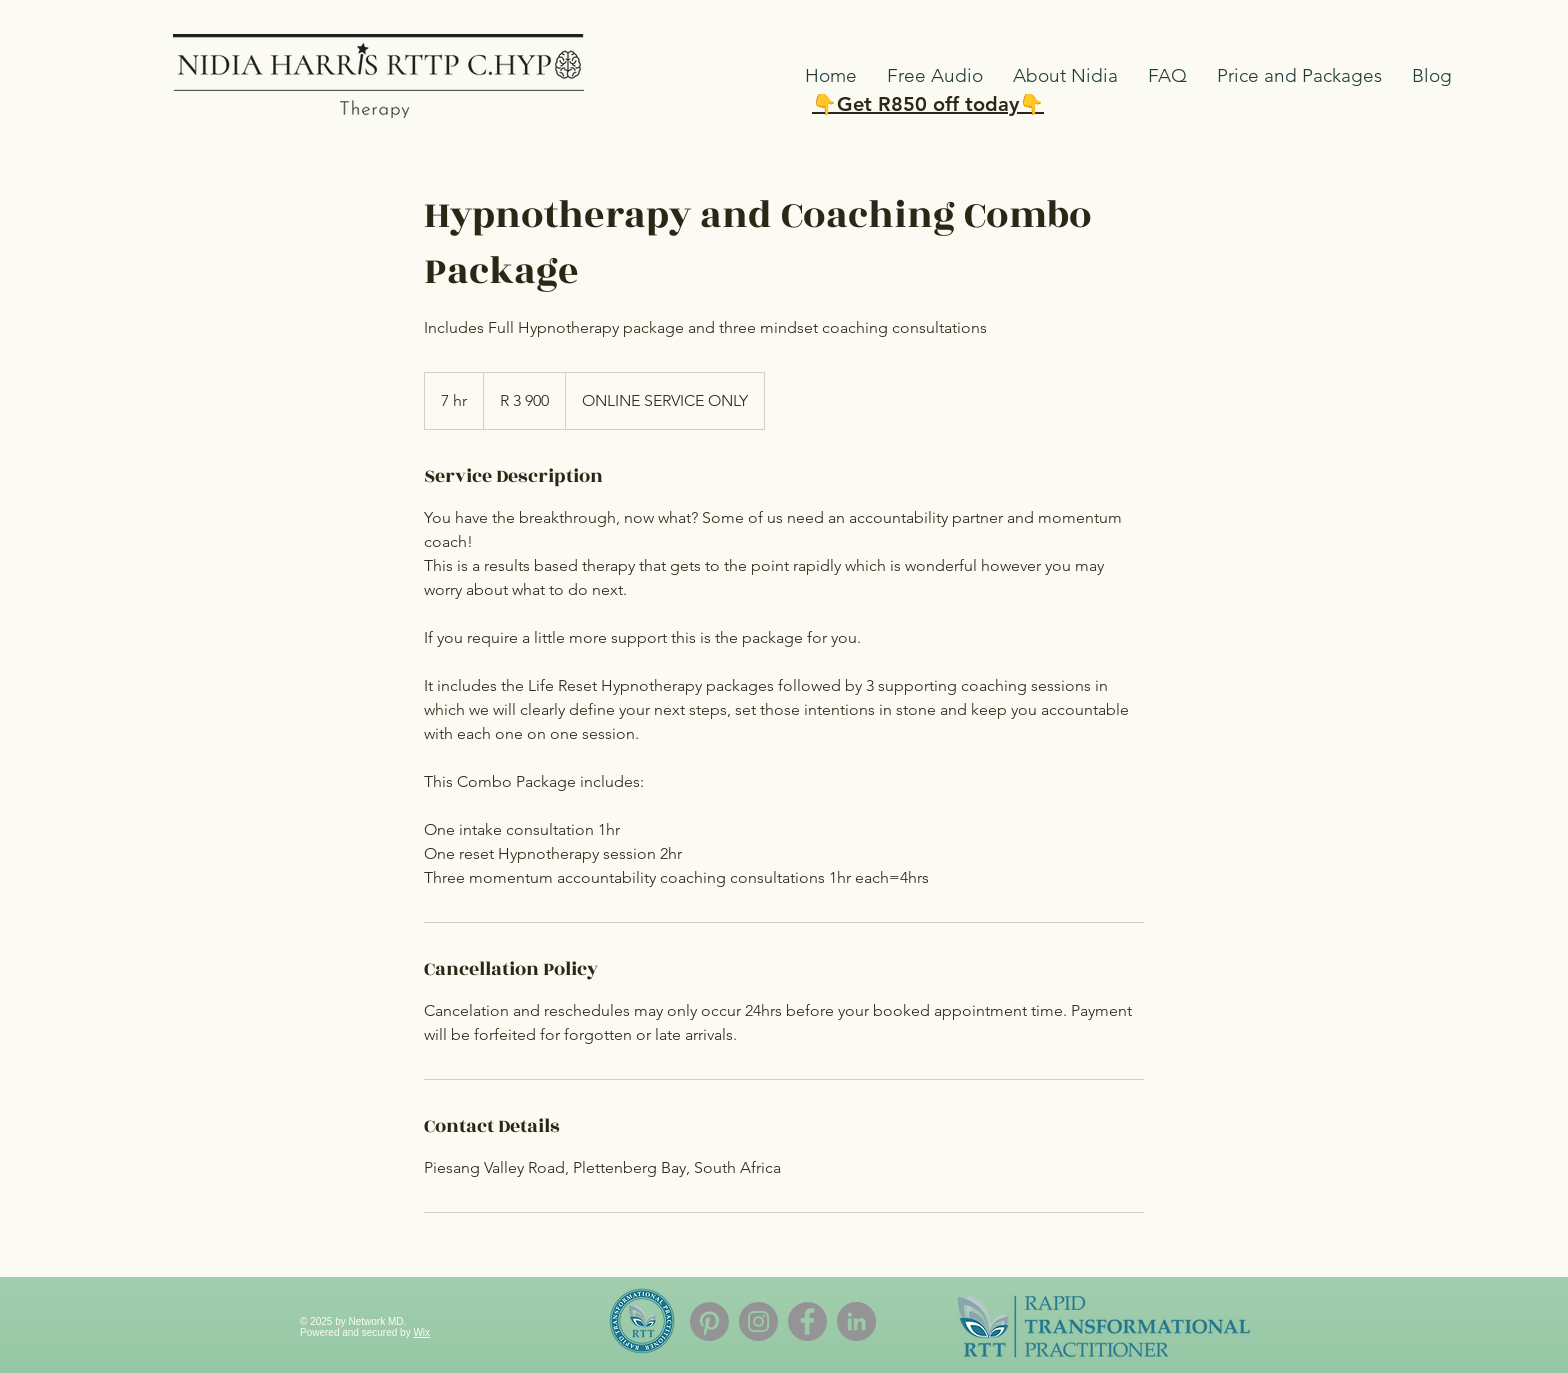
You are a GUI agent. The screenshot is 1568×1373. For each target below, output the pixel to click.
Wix (421, 1332)
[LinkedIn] (856, 1321)
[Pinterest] (709, 1321)
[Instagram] (758, 1321)
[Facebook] (807, 1321)
